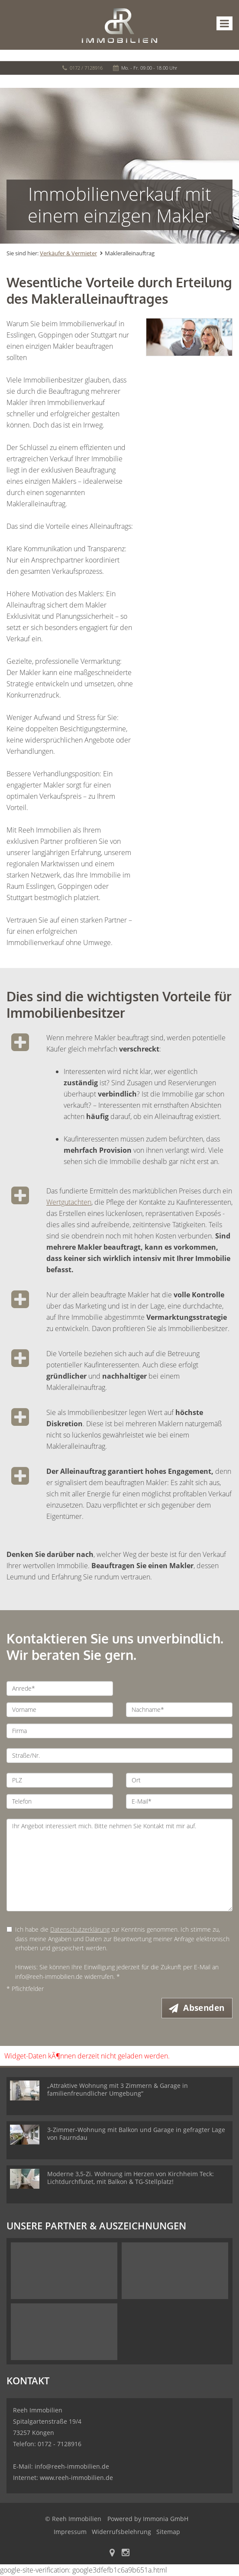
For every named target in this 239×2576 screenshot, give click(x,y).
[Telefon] (59, 1801)
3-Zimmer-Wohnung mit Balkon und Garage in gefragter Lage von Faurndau (136, 2134)
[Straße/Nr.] (119, 1755)
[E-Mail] (179, 1801)
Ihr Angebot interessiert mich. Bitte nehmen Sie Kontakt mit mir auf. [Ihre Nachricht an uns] (119, 1865)
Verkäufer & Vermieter (68, 253)
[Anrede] (59, 1688)
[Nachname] (179, 1709)
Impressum (70, 2532)
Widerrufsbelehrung (121, 2532)
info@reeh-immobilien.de (72, 2467)
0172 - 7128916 (59, 2444)
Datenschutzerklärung (80, 1929)
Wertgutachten (68, 1202)
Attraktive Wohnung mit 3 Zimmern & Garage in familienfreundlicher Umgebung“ (117, 2090)
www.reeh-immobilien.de (76, 2478)
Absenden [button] (204, 2007)
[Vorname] (59, 1709)
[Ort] (179, 1780)
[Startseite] (119, 24)
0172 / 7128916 (86, 67)
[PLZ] (59, 1780)
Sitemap (168, 2532)
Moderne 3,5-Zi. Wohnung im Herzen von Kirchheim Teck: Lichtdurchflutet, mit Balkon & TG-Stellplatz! (130, 2178)
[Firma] (119, 1731)
